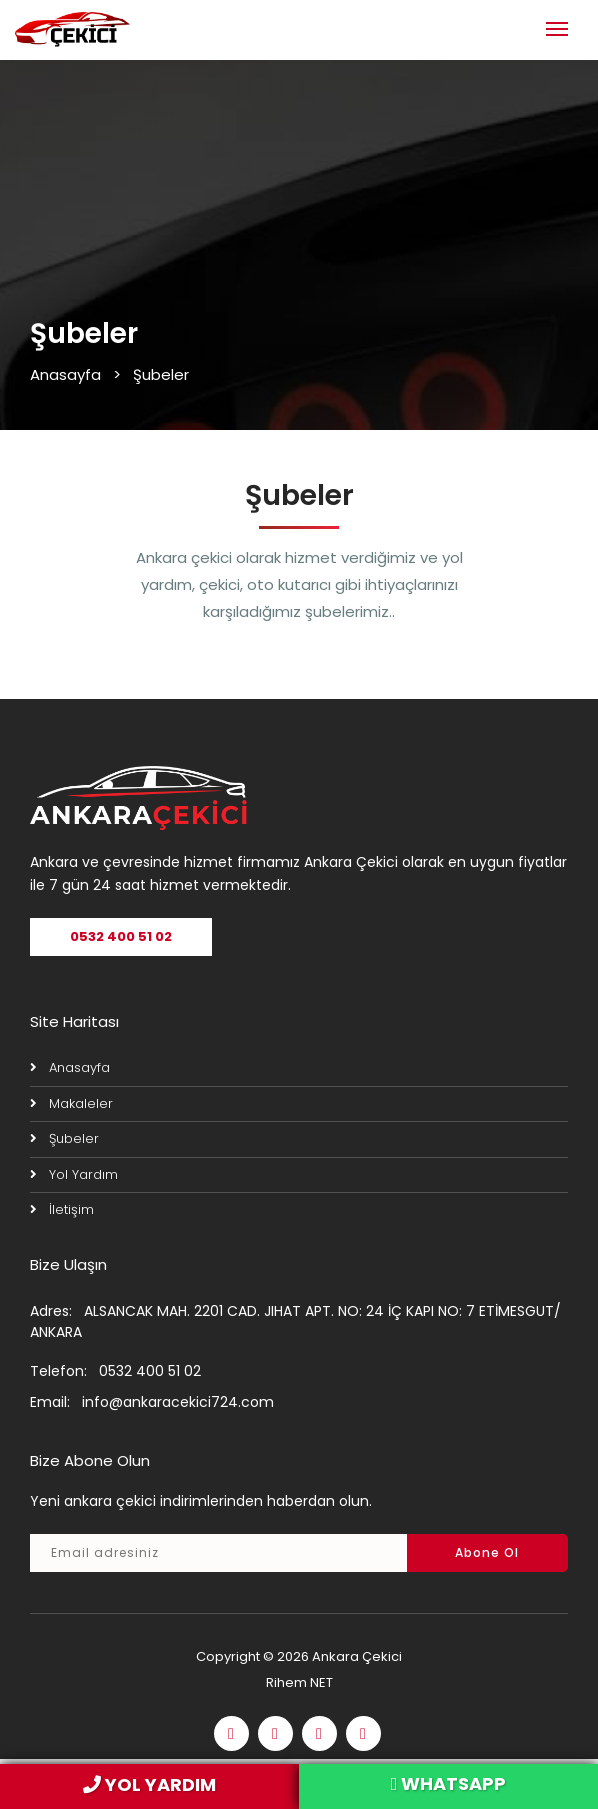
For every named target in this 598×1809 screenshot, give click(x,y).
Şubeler (74, 1138)
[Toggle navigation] (557, 27)
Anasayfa (65, 374)
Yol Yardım (83, 1174)
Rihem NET (299, 1682)
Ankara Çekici (357, 1656)
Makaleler (81, 1103)
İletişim (71, 1209)
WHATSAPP (449, 1783)
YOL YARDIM (149, 1784)
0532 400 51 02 (121, 936)
